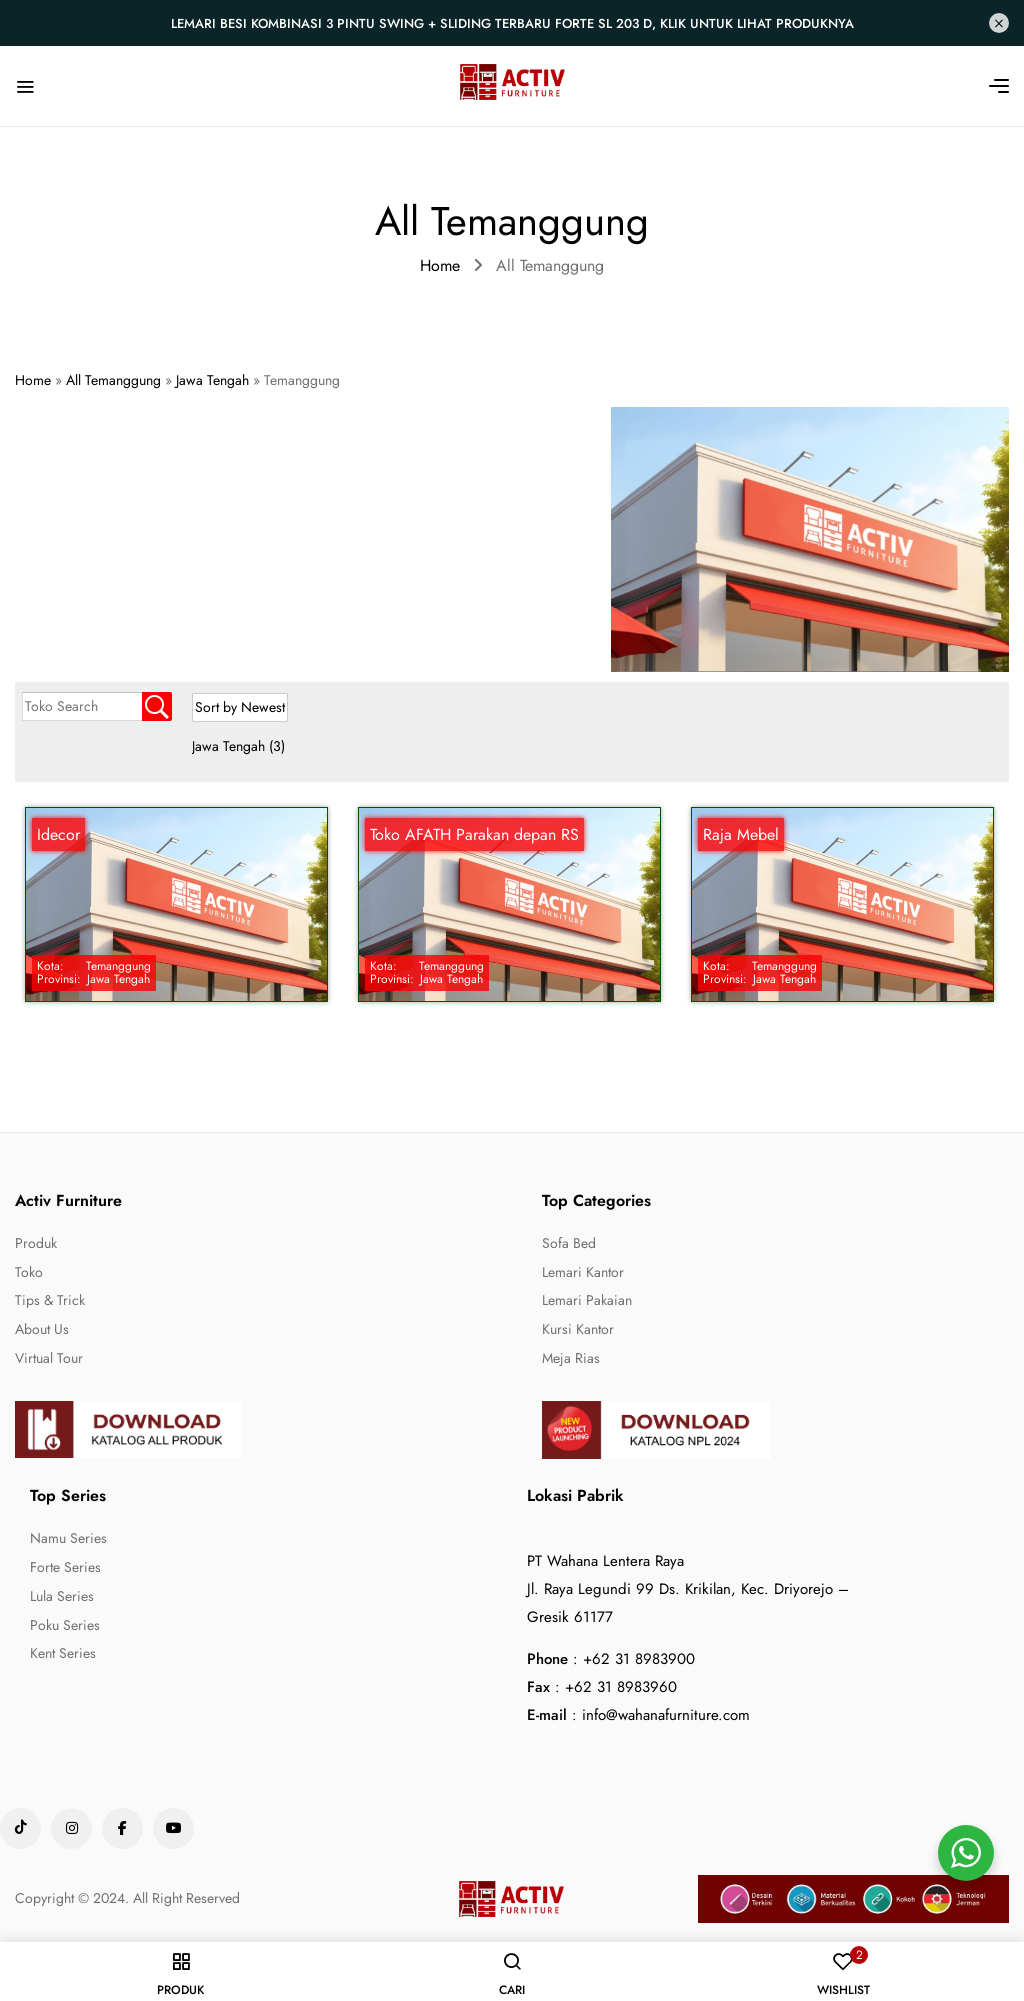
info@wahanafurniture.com (666, 1715)
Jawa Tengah (238, 746)
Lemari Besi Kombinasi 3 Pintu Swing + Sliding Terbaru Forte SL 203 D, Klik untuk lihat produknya (512, 23)
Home (440, 265)
